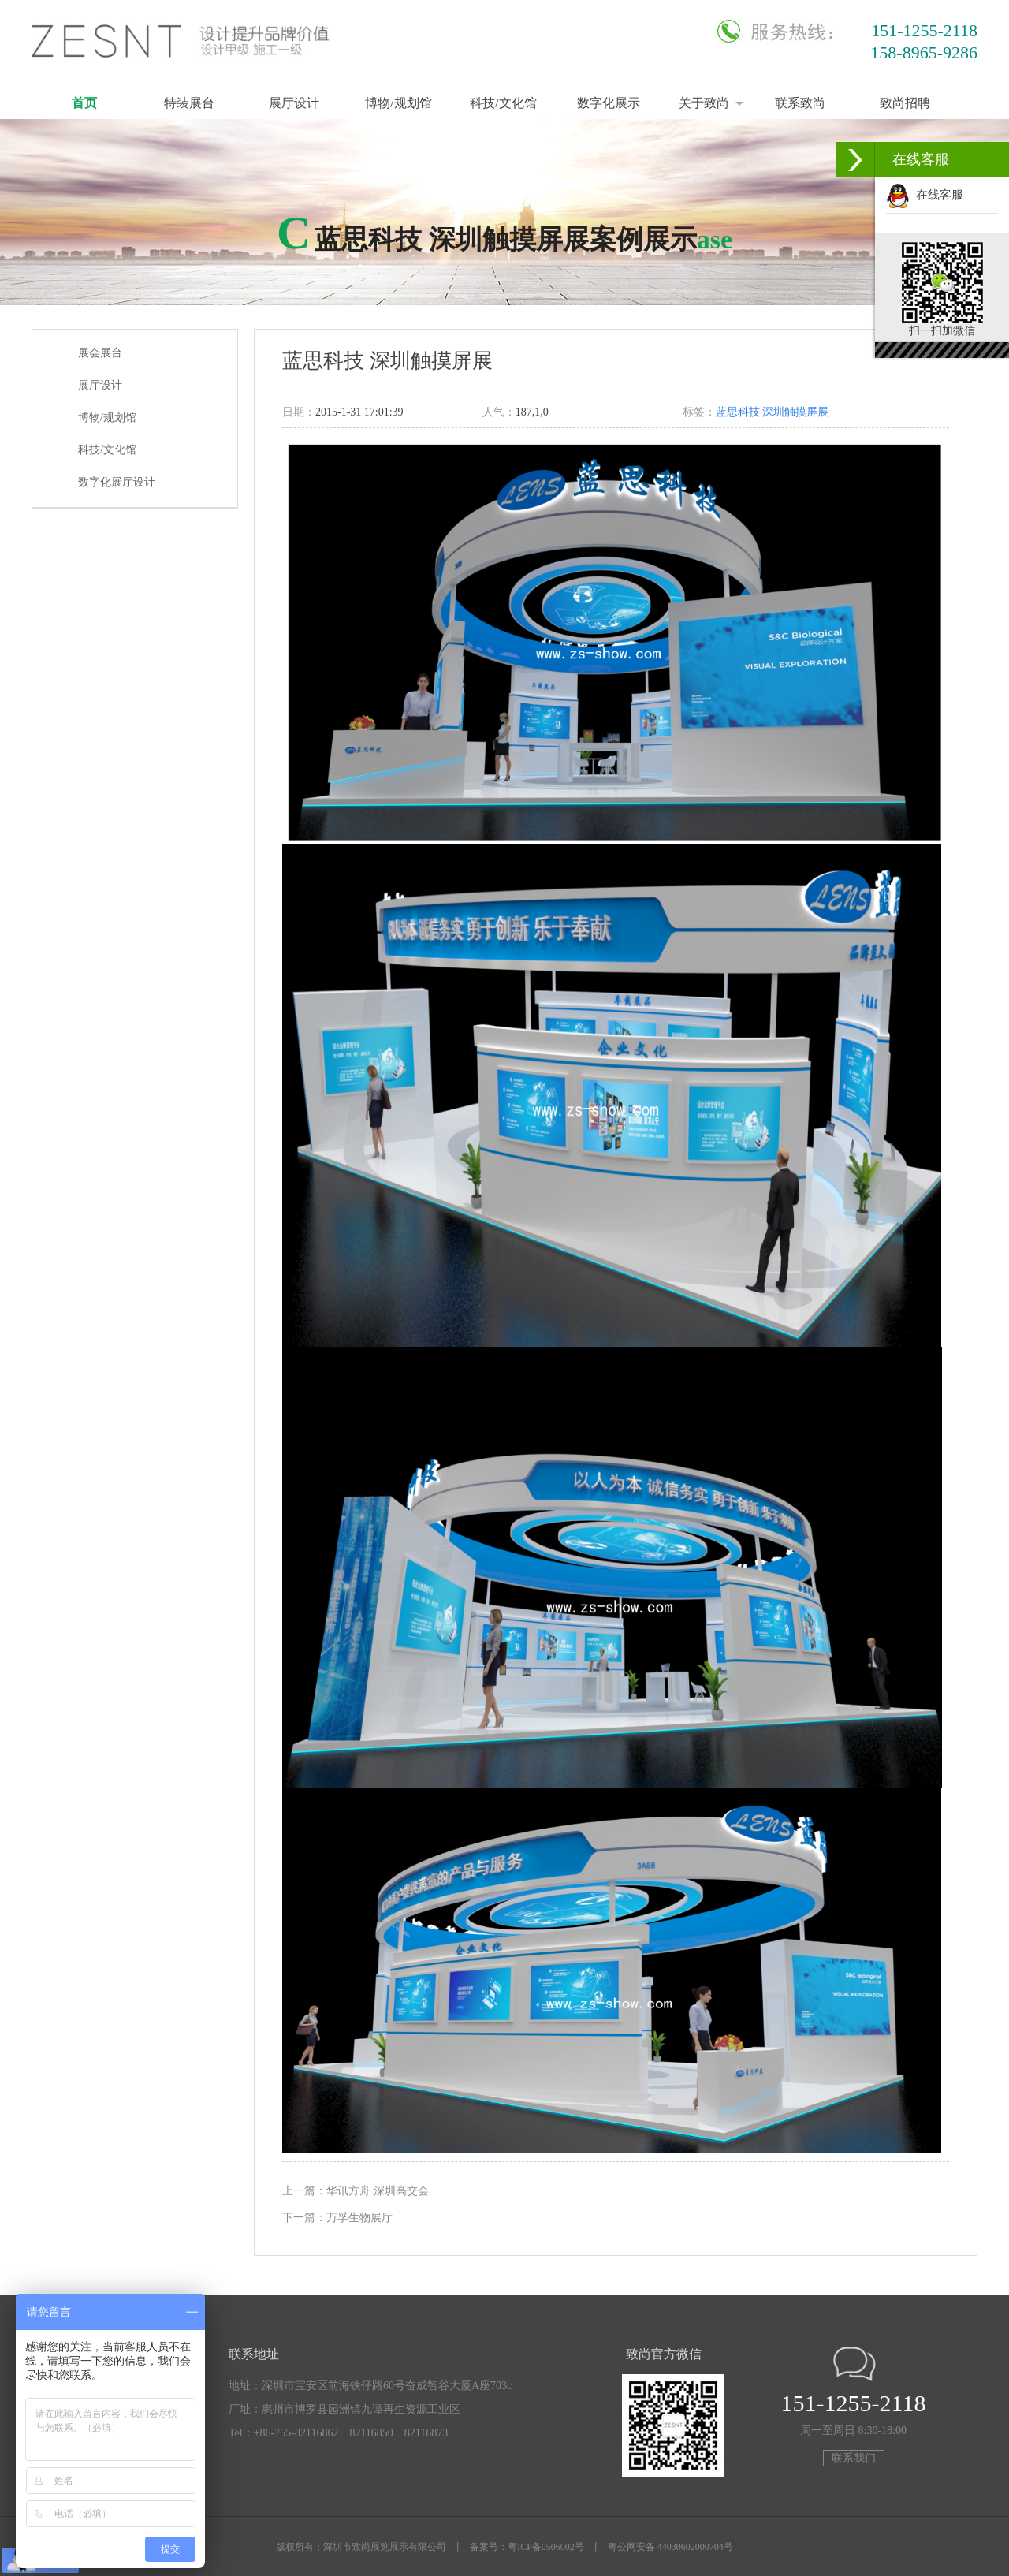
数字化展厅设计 (116, 482)
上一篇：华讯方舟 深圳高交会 (355, 2191)
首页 (84, 103)
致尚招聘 (905, 103)
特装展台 (189, 103)
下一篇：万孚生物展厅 (337, 2218)
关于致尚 (704, 103)
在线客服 (924, 194)
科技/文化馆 (503, 103)
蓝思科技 (738, 412)
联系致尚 (800, 103)
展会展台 (100, 353)
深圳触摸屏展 (795, 412)
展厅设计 (294, 103)
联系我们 (854, 2458)
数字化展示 (608, 103)
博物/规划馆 (398, 103)
